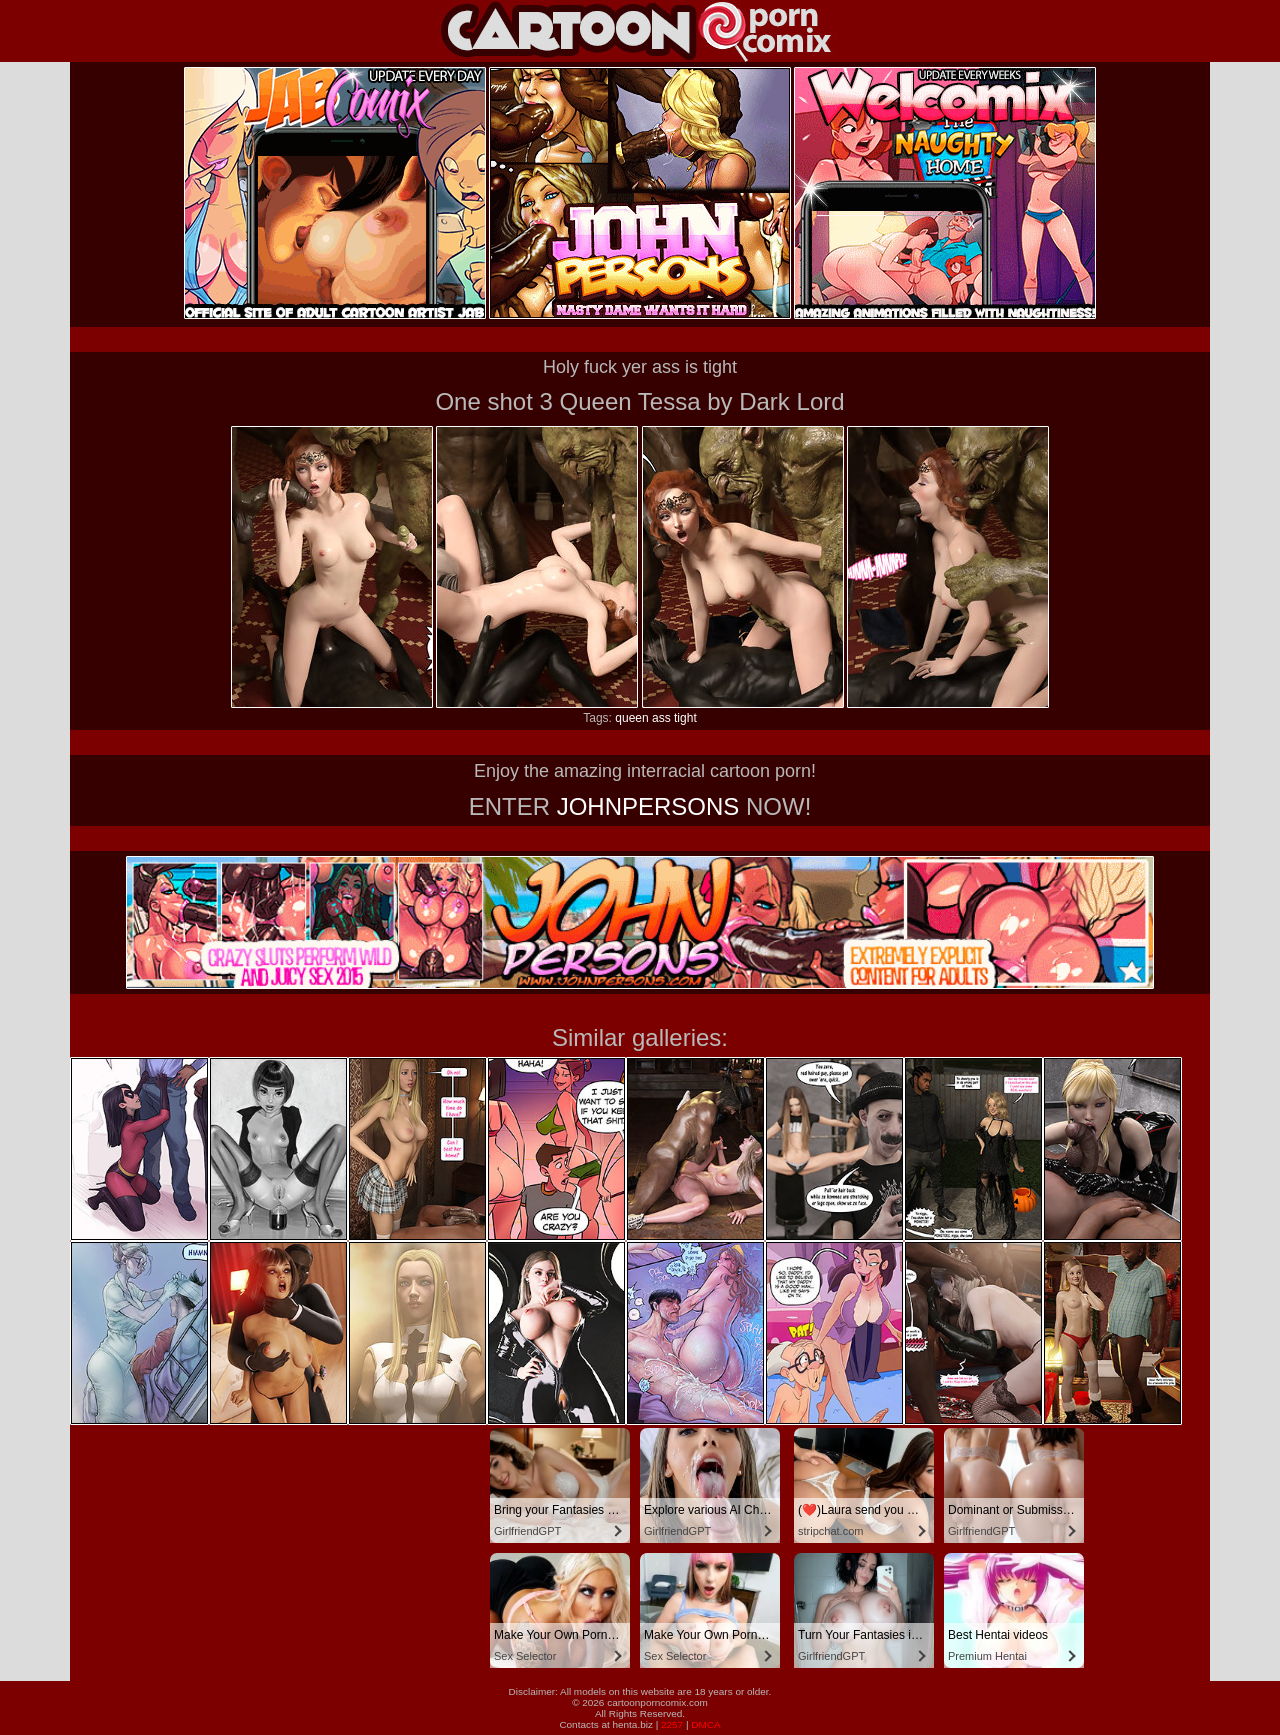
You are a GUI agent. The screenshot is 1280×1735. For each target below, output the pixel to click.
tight (685, 718)
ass (661, 718)
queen (631, 718)
